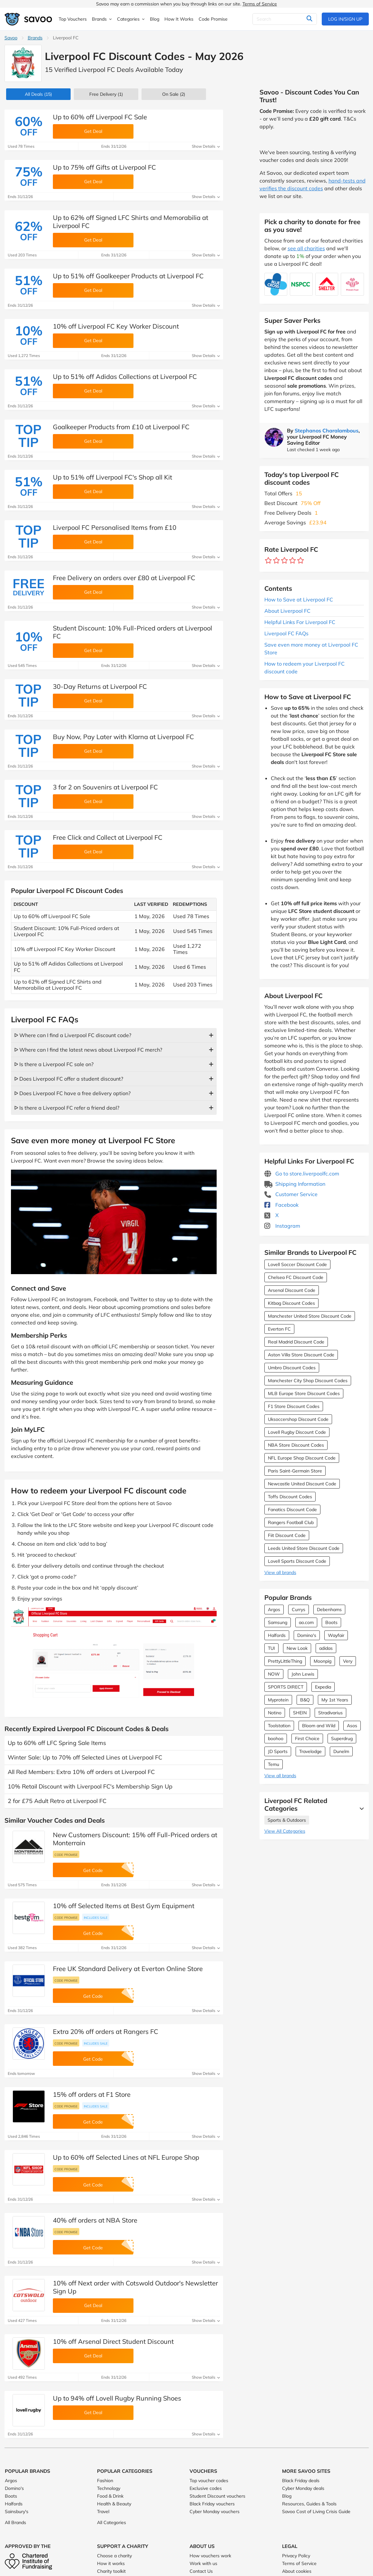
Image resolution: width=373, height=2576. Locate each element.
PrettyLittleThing (285, 1661)
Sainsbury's (16, 2511)
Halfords (277, 1635)
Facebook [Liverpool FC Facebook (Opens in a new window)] (281, 1205)
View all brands (280, 1572)
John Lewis (302, 1674)
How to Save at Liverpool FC (298, 599)
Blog (286, 2496)
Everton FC (279, 1329)
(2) (173, 94)
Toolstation (279, 1726)
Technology (108, 2488)
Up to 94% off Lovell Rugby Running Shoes (117, 2398)
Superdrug (342, 1738)
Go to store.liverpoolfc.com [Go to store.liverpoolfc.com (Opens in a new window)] (301, 1173)
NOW (274, 1674)
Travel (103, 2511)
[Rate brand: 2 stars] (276, 560)
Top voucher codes (209, 2480)
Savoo (11, 38)
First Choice (307, 1738)
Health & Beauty (114, 2504)
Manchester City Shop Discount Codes (308, 1380)
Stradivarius (330, 1713)
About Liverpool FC (287, 611)
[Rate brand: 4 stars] (293, 560)
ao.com (306, 1622)
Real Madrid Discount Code (296, 1342)
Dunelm (341, 1751)
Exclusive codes (206, 2488)
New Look (297, 1648)
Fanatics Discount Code (292, 1509)
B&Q (305, 1700)
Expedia (323, 1687)
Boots (331, 1622)
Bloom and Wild (318, 1726)
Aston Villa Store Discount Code (301, 1355)
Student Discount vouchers (217, 2496)
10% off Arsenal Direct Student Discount (113, 2341)
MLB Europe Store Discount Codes (304, 1393)
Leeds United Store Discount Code (303, 1548)
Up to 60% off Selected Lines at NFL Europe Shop (126, 2157)
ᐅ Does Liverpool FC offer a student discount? (68, 1078)
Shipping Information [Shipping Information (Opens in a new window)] (294, 1184)
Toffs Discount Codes (290, 1497)
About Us (202, 2546)
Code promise (66, 1855)
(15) (38, 94)
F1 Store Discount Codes (293, 1406)
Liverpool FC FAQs (286, 633)
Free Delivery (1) (106, 94)
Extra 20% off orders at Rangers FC (105, 2031)
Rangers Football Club (291, 1522)
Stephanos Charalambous (326, 430)
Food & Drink (110, 2496)
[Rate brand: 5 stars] (301, 560)
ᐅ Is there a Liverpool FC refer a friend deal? (66, 1108)
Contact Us (201, 2571)
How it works (111, 2563)
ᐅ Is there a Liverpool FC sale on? (53, 1064)
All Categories (111, 2522)
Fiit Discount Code (287, 1535)
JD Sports (278, 1751)
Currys (298, 1609)
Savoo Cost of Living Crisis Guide (316, 2511)
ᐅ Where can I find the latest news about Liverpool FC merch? (88, 1049)
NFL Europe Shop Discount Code (302, 1458)
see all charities (306, 248)
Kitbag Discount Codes (291, 1303)
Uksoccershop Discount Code (298, 1419)
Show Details (206, 146)
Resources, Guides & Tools (309, 2504)
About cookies (296, 2571)
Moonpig (322, 1661)
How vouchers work (210, 2556)
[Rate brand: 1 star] (268, 560)
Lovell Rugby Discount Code (297, 1432)
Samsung (277, 1622)
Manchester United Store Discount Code (309, 1316)
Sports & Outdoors (287, 1820)
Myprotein (278, 1700)
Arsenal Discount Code (291, 1290)
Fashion (105, 2480)
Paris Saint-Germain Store (295, 1471)
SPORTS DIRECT (285, 1687)
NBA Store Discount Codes (296, 1445)
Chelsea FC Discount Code (295, 1277)
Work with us (203, 2563)
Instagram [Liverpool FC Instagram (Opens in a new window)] (282, 1226)
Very (347, 1661)
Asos (352, 1726)
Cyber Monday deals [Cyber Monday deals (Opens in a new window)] (303, 2488)
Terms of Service (259, 4)
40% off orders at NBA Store (95, 2220)
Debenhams (329, 1609)
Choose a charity (114, 2556)
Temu (273, 1764)
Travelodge (310, 1751)
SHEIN (300, 1713)
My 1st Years (334, 1700)
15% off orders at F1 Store (92, 2094)
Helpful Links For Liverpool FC (299, 622)
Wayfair (336, 1635)
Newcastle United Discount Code (302, 1484)
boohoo (275, 1738)
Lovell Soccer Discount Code (297, 1264)
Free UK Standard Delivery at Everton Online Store (128, 1969)
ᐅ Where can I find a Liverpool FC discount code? (72, 1035)
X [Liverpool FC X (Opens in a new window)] (271, 1215)
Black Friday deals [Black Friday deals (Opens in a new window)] (300, 2480)
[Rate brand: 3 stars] (284, 560)
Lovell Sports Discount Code (297, 1561)
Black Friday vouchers (212, 2504)
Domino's (306, 1635)
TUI (271, 1648)
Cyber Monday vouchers (215, 2511)
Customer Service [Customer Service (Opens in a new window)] (291, 1194)
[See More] (360, 1808)
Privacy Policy (296, 2556)
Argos (274, 1609)
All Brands (15, 2522)
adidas (326, 1648)
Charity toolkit (111, 2571)
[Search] (284, 19)
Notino (274, 1713)
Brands (35, 38)
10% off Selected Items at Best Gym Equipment (123, 1906)
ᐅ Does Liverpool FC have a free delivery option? (72, 1093)
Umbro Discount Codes (292, 1368)
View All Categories (284, 1831)
